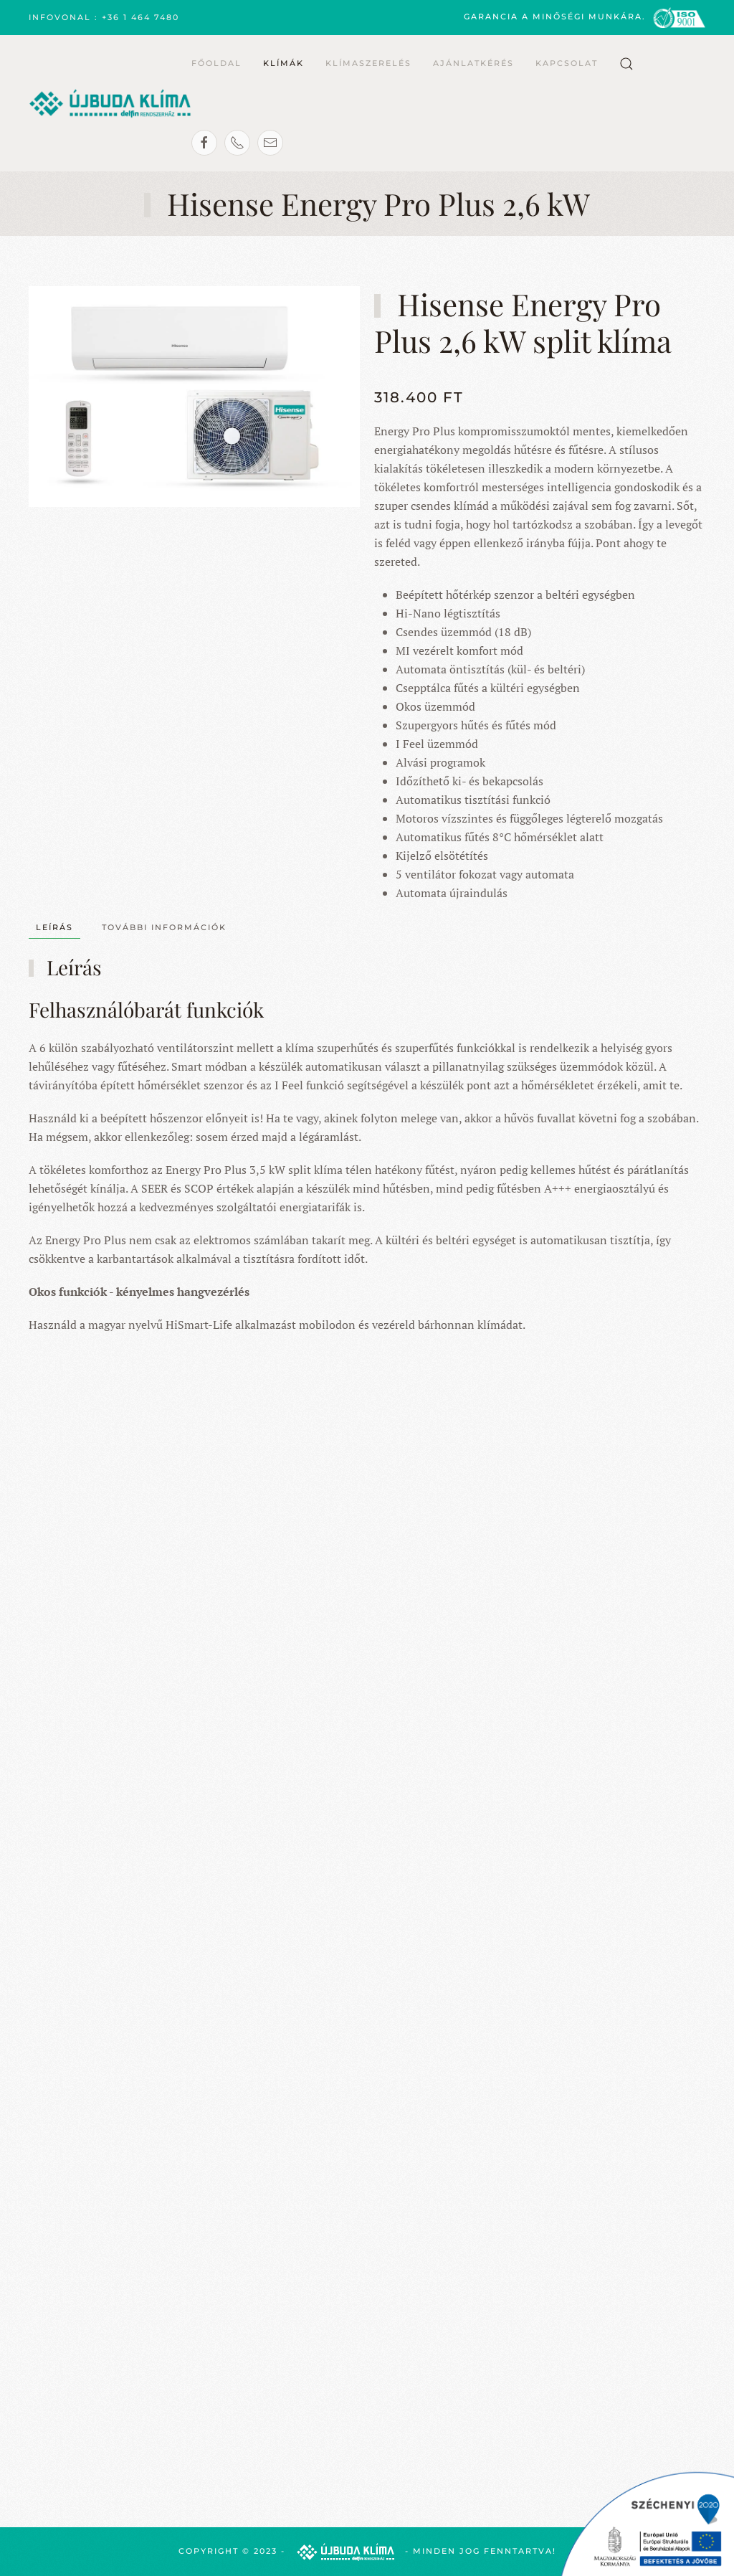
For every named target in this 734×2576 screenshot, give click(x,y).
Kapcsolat (566, 63)
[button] (626, 64)
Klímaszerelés (368, 63)
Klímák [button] (283, 63)
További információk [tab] (164, 927)
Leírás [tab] (54, 927)
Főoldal (216, 63)
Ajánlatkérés (473, 63)
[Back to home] (110, 103)
